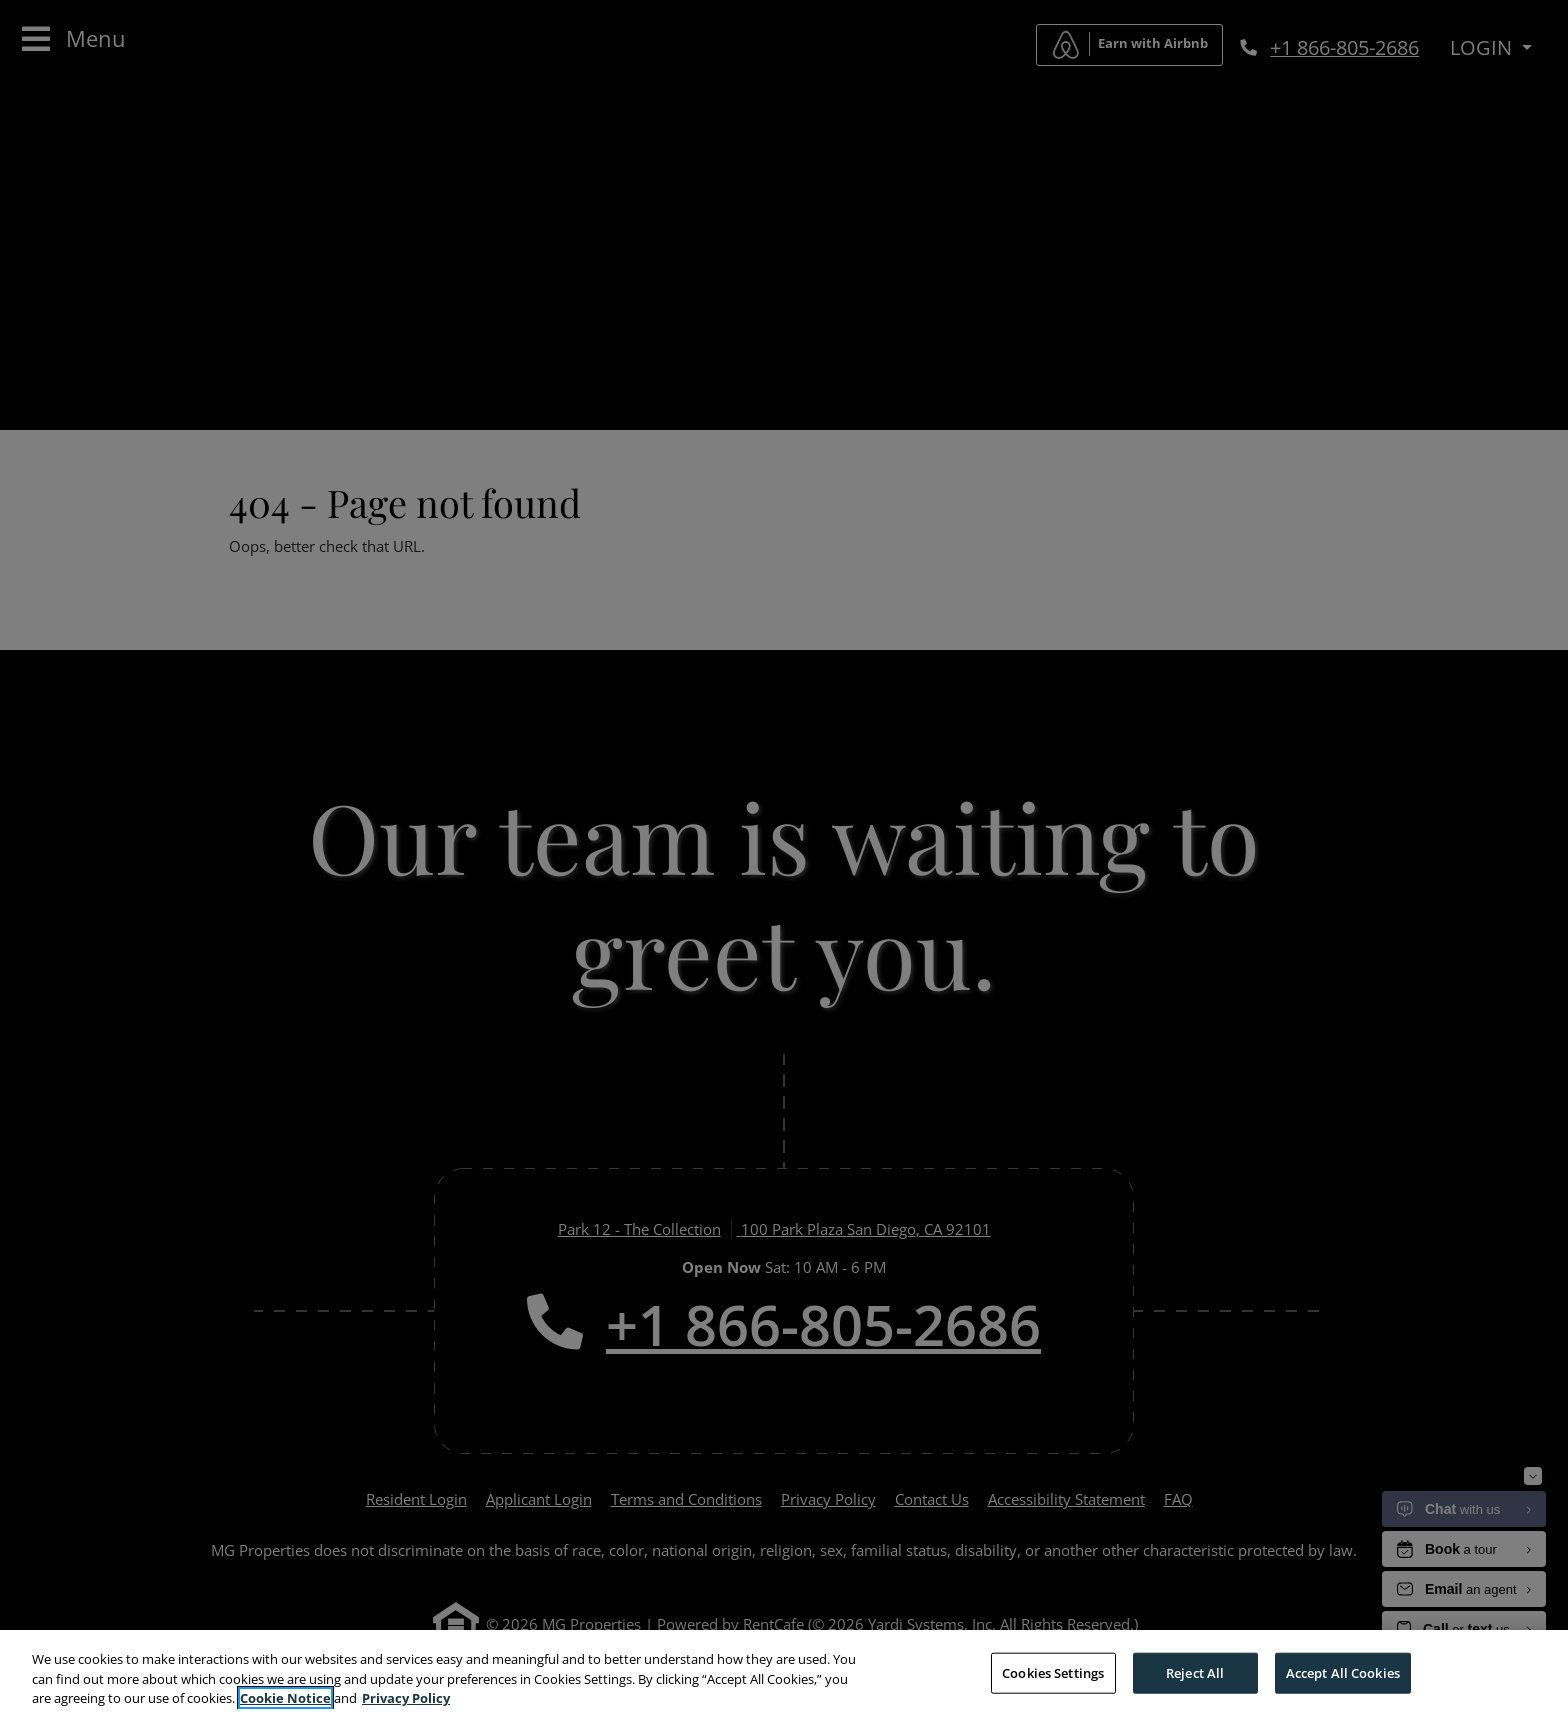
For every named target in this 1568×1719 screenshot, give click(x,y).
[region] (784, 1674)
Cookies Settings (1053, 1672)
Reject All (1195, 1672)
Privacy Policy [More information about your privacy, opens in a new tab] (406, 1698)
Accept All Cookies (1343, 1672)
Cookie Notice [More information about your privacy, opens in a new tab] (285, 1698)
